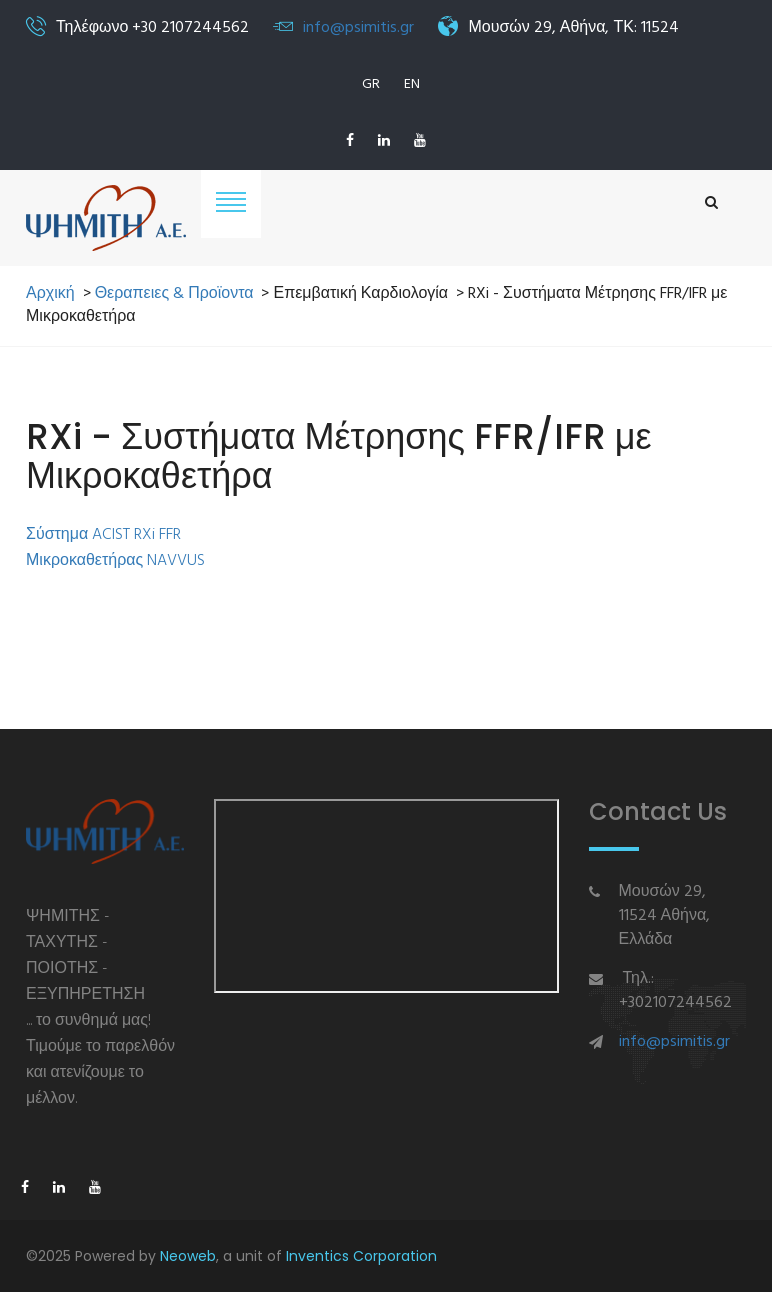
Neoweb (188, 1256)
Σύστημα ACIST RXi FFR (103, 535)
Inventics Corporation (361, 1256)
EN (412, 84)
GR (371, 84)
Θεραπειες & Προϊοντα (174, 294)
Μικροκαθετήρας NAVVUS (115, 561)
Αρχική (50, 294)
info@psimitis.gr (358, 28)
